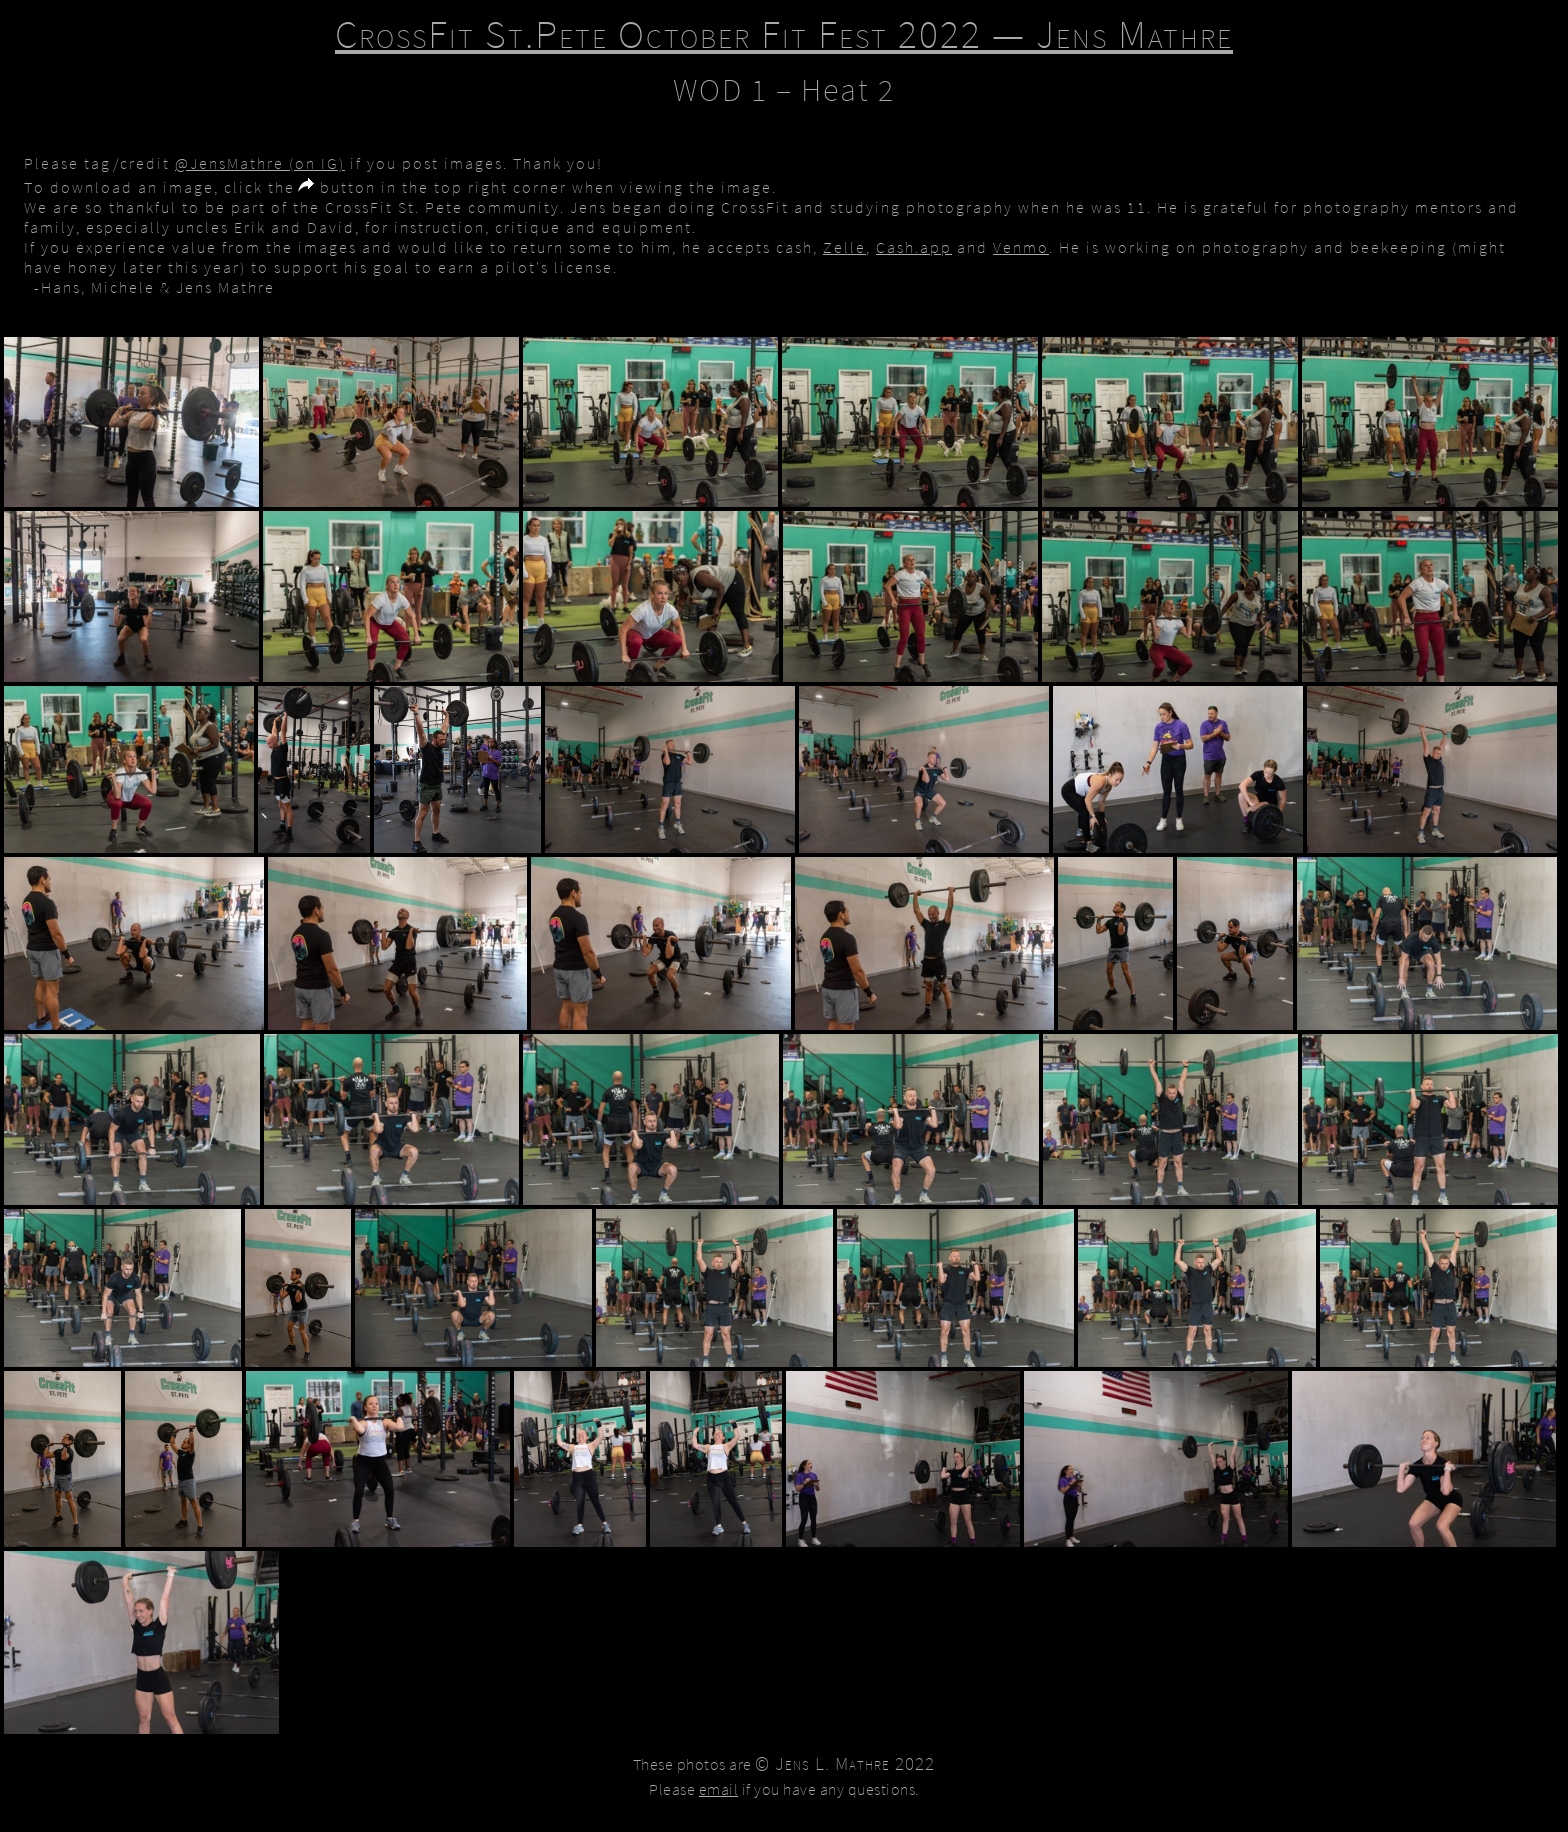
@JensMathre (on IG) (260, 163)
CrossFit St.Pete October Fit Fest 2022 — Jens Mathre (784, 34)
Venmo (1021, 247)
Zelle (844, 247)
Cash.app (914, 247)
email (719, 1789)
